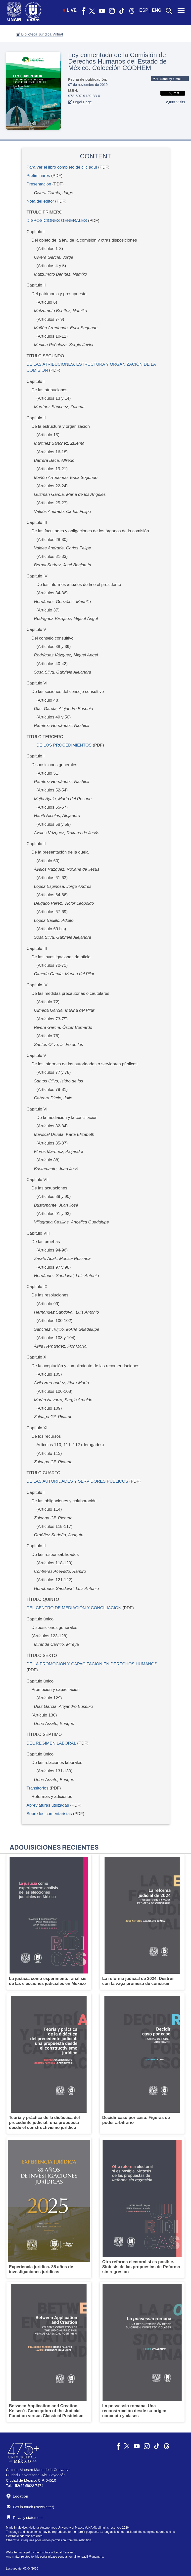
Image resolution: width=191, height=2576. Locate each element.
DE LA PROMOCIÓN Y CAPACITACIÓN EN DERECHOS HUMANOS (92, 1664)
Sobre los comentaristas (49, 1813)
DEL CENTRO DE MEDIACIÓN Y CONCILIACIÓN (74, 1608)
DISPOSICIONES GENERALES (57, 220)
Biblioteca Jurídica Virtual (39, 34)
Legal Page (80, 102)
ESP (143, 10)
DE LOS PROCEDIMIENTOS (64, 745)
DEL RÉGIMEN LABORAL (51, 1743)
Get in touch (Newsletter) (30, 2507)
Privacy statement (25, 2517)
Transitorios (37, 1788)
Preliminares (38, 175)
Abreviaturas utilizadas (48, 1805)
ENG (156, 10)
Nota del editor (40, 201)
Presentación (39, 184)
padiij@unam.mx (93, 2556)
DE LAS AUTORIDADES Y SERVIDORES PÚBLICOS (77, 1481)
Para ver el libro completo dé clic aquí (62, 167)
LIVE (70, 10)
